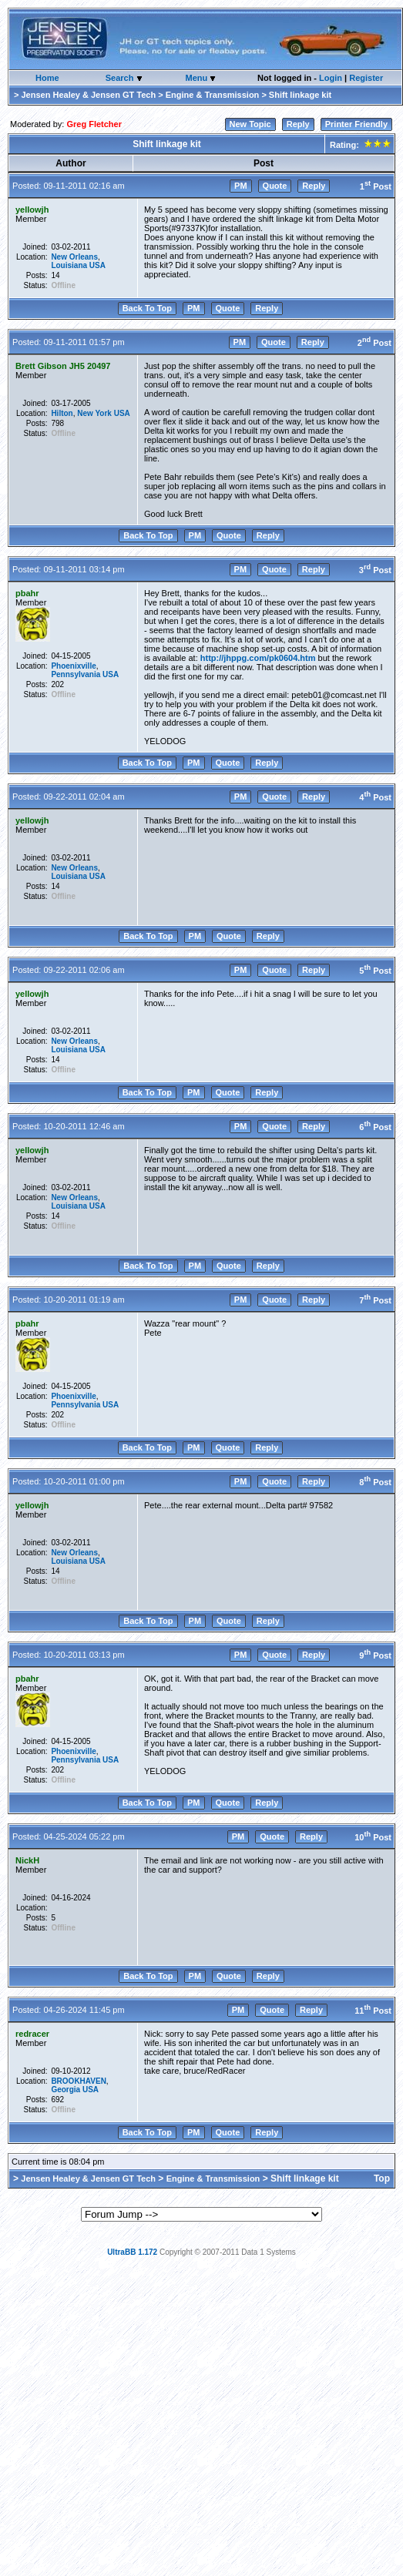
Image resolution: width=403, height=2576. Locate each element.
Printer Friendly (356, 124)
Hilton (61, 413)
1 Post (375, 186)
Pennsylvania (75, 674)
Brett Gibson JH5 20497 (63, 366)
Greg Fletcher (94, 124)
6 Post (375, 1127)
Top (382, 2178)
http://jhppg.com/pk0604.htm (258, 657)
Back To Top (147, 308)
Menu (197, 77)
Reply (298, 124)
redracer (32, 2033)
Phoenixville (73, 666)
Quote (275, 185)
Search (121, 77)
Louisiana (69, 265)
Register (366, 77)
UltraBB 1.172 (132, 2252)
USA (97, 265)
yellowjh (32, 209)
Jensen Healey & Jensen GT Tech (88, 94)
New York (94, 413)
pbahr (27, 593)
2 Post (374, 342)
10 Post (372, 1837)
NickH (27, 1860)
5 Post (375, 970)
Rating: (359, 144)
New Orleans (74, 257)
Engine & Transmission (213, 94)
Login (330, 77)
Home (47, 77)
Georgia (65, 2089)
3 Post (375, 570)
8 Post (375, 1482)
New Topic (250, 124)
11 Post (372, 2010)
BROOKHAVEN (78, 2081)
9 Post (375, 1655)
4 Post (375, 797)
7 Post (375, 1300)
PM (240, 185)
